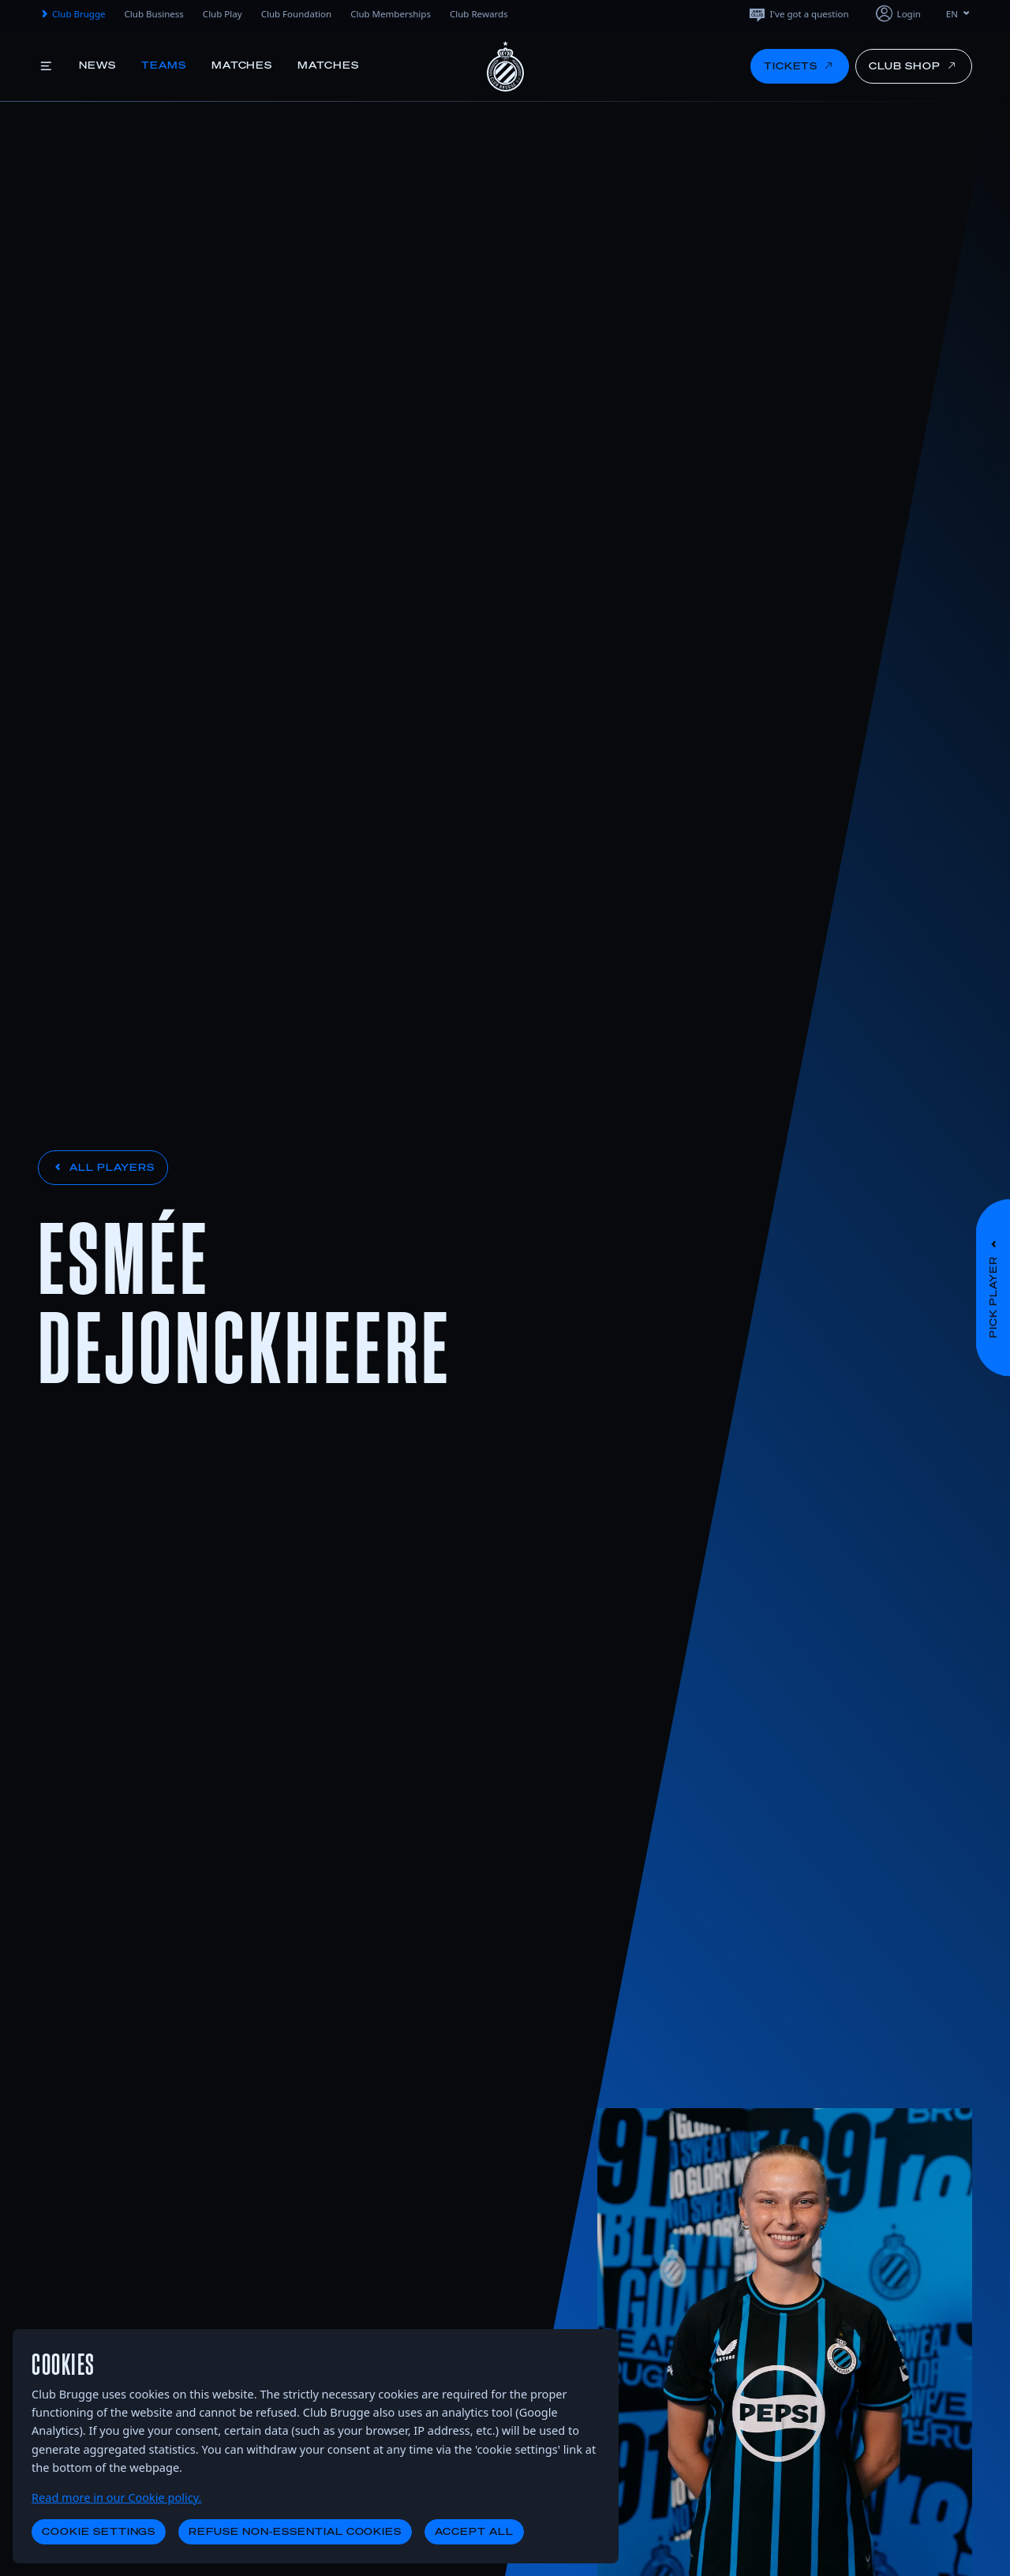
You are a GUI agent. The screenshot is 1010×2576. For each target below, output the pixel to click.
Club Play (222, 14)
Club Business (154, 14)
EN (959, 14)
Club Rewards (479, 14)
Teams (163, 65)
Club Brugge (72, 14)
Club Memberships (390, 14)
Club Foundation (296, 14)
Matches (242, 65)
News (97, 65)
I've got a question (798, 14)
